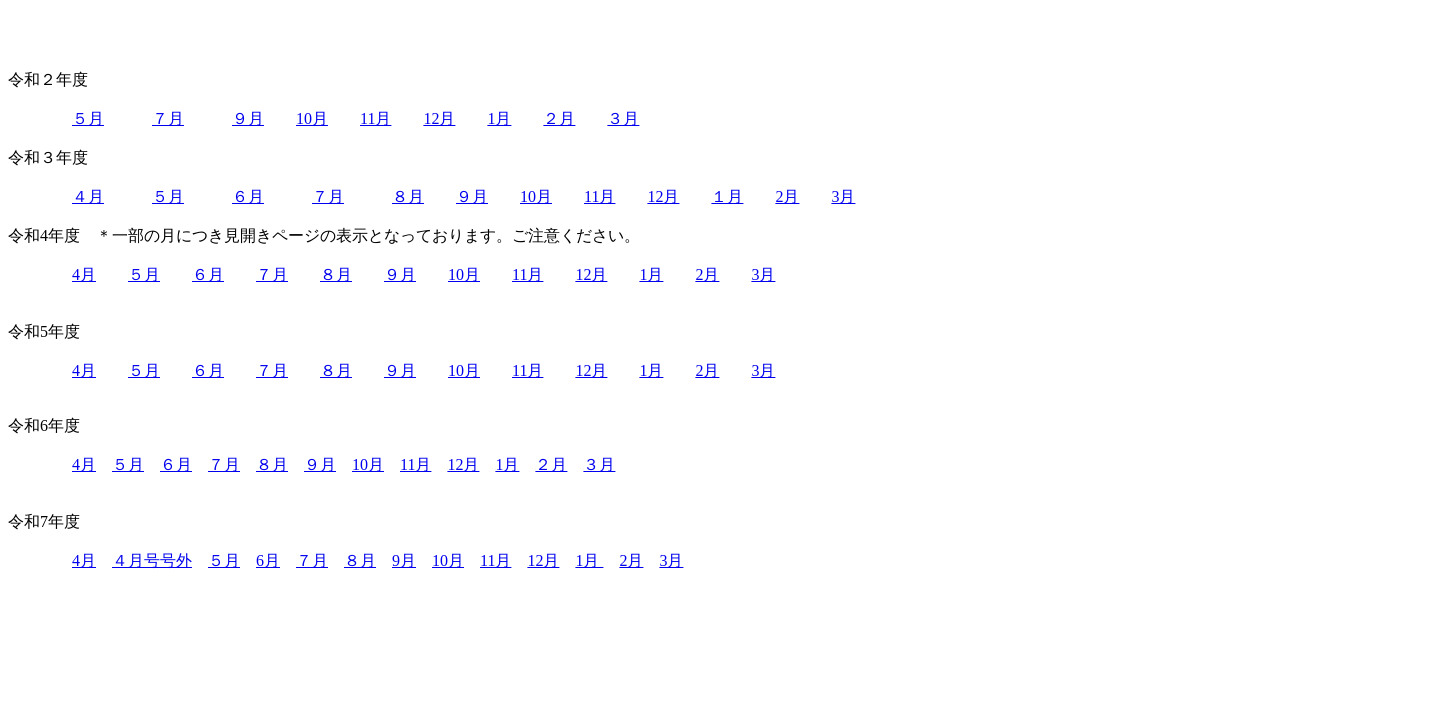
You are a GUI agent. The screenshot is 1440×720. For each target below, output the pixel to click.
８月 (408, 196)
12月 (439, 118)
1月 (499, 118)
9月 (404, 560)
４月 (88, 196)
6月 (268, 560)
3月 (843, 196)
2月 (787, 196)
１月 (727, 196)
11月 (375, 118)
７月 (168, 118)
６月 (248, 196)
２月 (559, 118)
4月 (84, 274)
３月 (623, 118)
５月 (88, 118)
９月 (248, 118)
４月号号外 (152, 560)
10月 (312, 118)
